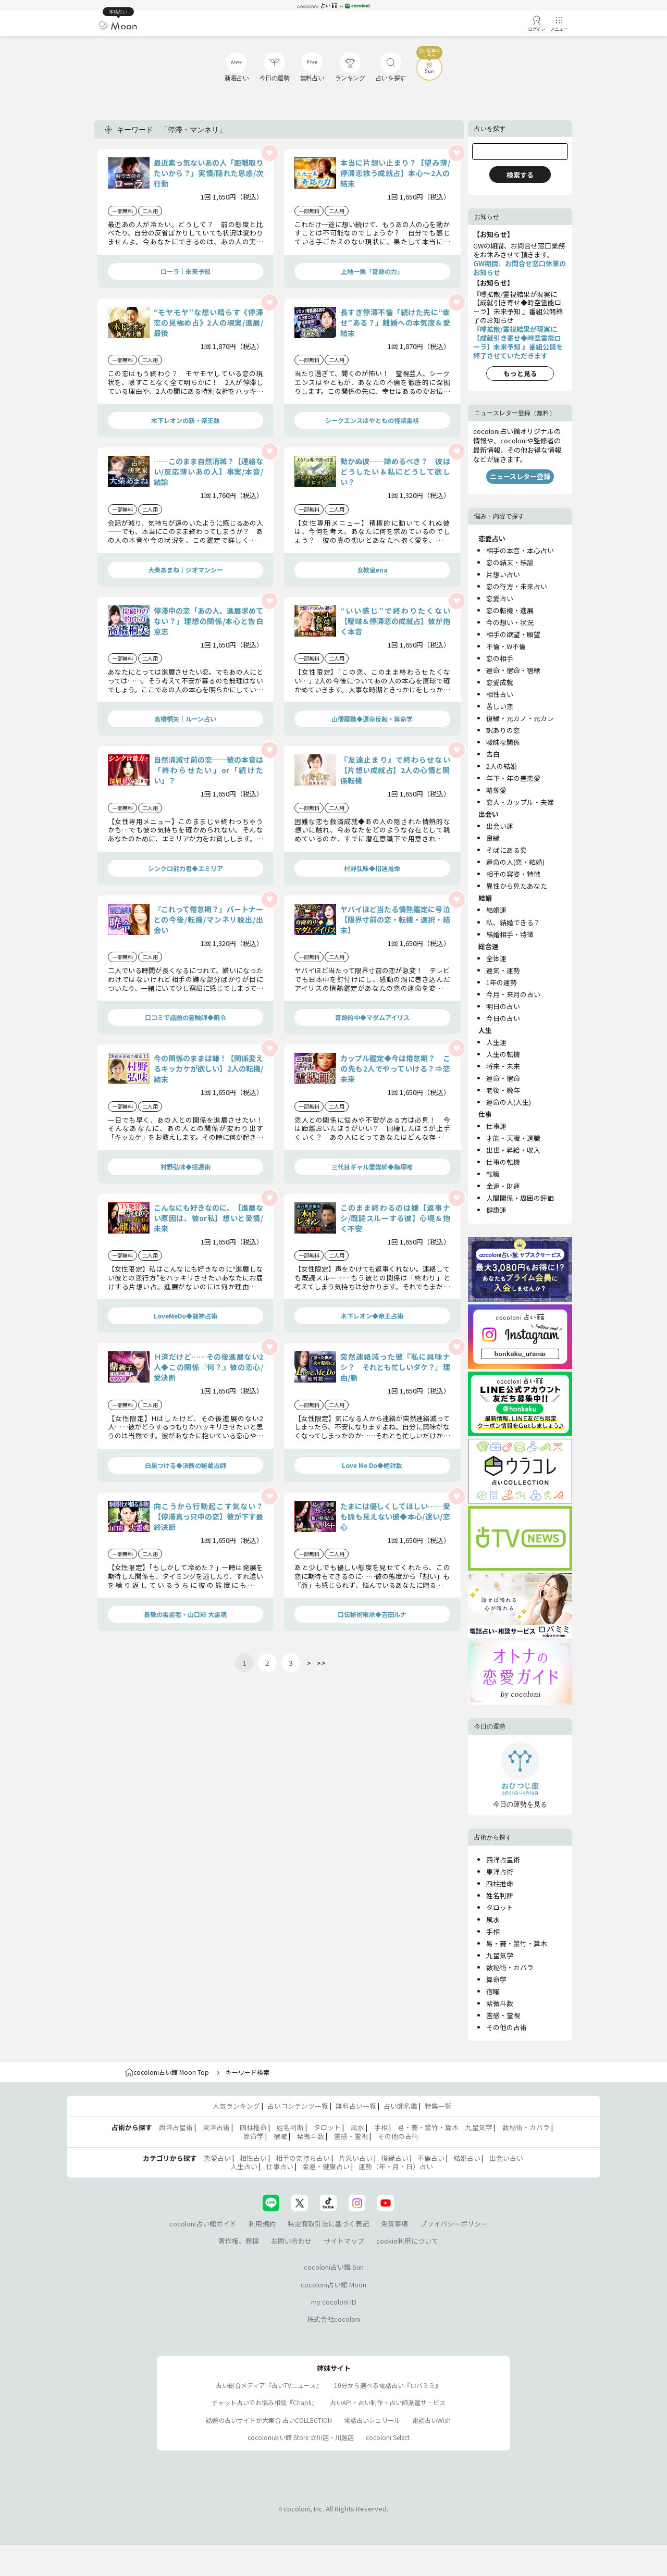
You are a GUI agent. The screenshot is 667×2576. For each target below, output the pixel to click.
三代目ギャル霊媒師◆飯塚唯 (372, 1166)
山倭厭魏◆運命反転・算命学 (372, 718)
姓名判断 (499, 1895)
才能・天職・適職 (513, 1138)
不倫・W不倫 (506, 646)
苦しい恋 (499, 706)
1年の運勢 (501, 982)
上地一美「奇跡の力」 (372, 271)
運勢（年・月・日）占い (396, 2166)
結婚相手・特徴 (510, 934)
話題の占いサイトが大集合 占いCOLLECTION (269, 2420)
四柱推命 (499, 1883)
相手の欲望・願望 (513, 634)
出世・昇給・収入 (513, 1150)
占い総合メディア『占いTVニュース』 (269, 2385)
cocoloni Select (388, 2437)
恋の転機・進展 (510, 610)
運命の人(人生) (508, 1102)
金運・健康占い (326, 2166)
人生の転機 (503, 1054)
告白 (493, 754)
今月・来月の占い (513, 994)
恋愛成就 (499, 682)
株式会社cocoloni (334, 2319)
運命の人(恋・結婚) (515, 862)
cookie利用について (407, 2241)
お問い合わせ (291, 2241)
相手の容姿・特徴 (513, 874)
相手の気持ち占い (303, 2158)
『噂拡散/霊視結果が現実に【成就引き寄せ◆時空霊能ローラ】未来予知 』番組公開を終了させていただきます (518, 342)
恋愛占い (499, 598)
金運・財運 (503, 1186)
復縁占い (395, 2158)
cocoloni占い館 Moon (333, 2284)
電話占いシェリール (372, 2420)
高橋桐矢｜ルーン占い (185, 718)
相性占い (499, 694)
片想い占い (503, 574)
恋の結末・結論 (510, 562)
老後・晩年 (503, 1090)
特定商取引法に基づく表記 (328, 2224)
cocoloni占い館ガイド (203, 2224)
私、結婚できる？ (513, 922)
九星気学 (499, 1955)
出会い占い (506, 2158)
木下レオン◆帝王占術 (372, 1315)
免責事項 (394, 2224)
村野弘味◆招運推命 (372, 868)
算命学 (496, 1979)
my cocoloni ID (333, 2302)
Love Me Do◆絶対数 (372, 1465)
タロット (499, 1907)
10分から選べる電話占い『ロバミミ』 (387, 2385)
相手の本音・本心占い (520, 550)
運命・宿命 (503, 1078)
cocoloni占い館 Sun (334, 2267)
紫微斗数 (499, 2003)
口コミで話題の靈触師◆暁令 (185, 1017)
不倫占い (430, 2158)
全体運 (496, 958)
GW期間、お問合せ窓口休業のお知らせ (519, 267)
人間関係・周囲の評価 (520, 1198)
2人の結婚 (501, 766)
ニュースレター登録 (520, 476)
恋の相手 (499, 658)
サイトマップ (344, 2241)
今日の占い (503, 1018)
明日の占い (503, 1006)
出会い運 (499, 826)
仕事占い (279, 2166)
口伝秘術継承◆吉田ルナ (372, 1614)
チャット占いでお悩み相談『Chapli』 (265, 2402)
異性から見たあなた (516, 886)
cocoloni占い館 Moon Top (167, 2072)
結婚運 (496, 910)
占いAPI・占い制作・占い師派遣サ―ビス (388, 2402)
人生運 (496, 1042)
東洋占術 (499, 1871)
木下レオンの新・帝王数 (185, 420)
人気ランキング (236, 2106)
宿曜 (493, 1991)
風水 (493, 1919)
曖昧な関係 (503, 742)
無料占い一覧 (356, 2106)
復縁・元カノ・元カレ (520, 718)
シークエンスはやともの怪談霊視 (372, 420)
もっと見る (520, 373)
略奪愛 (496, 790)
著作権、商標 (238, 2241)
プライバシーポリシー (454, 2224)
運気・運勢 (503, 970)
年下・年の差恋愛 (513, 778)
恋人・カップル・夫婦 (520, 802)
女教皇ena (372, 569)
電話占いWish (431, 2420)
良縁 (493, 838)
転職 (493, 1174)
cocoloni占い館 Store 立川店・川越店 (301, 2437)
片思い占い (356, 2158)
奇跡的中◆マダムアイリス (372, 1017)
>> (321, 1663)
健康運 (496, 1210)
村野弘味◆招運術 (185, 1166)
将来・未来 (503, 1066)
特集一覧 (438, 2106)
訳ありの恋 (503, 730)
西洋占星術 (503, 1859)
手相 (493, 1931)
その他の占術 (506, 2027)
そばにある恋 (506, 850)
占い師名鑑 (400, 2106)
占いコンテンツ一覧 (297, 2106)
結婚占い (466, 2158)
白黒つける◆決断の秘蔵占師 (185, 1465)
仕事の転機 (503, 1162)
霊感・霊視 (503, 2015)
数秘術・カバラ (510, 1967)
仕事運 (496, 1126)
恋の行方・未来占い (516, 586)
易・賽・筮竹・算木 (516, 1943)
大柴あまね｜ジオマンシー (185, 569)
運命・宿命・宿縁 (513, 670)
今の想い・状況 (510, 622)
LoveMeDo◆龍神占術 (185, 1315)
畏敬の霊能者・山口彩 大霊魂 (185, 1614)
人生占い (243, 2166)
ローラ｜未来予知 (185, 271)
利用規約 (262, 2224)
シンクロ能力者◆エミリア (185, 868)
